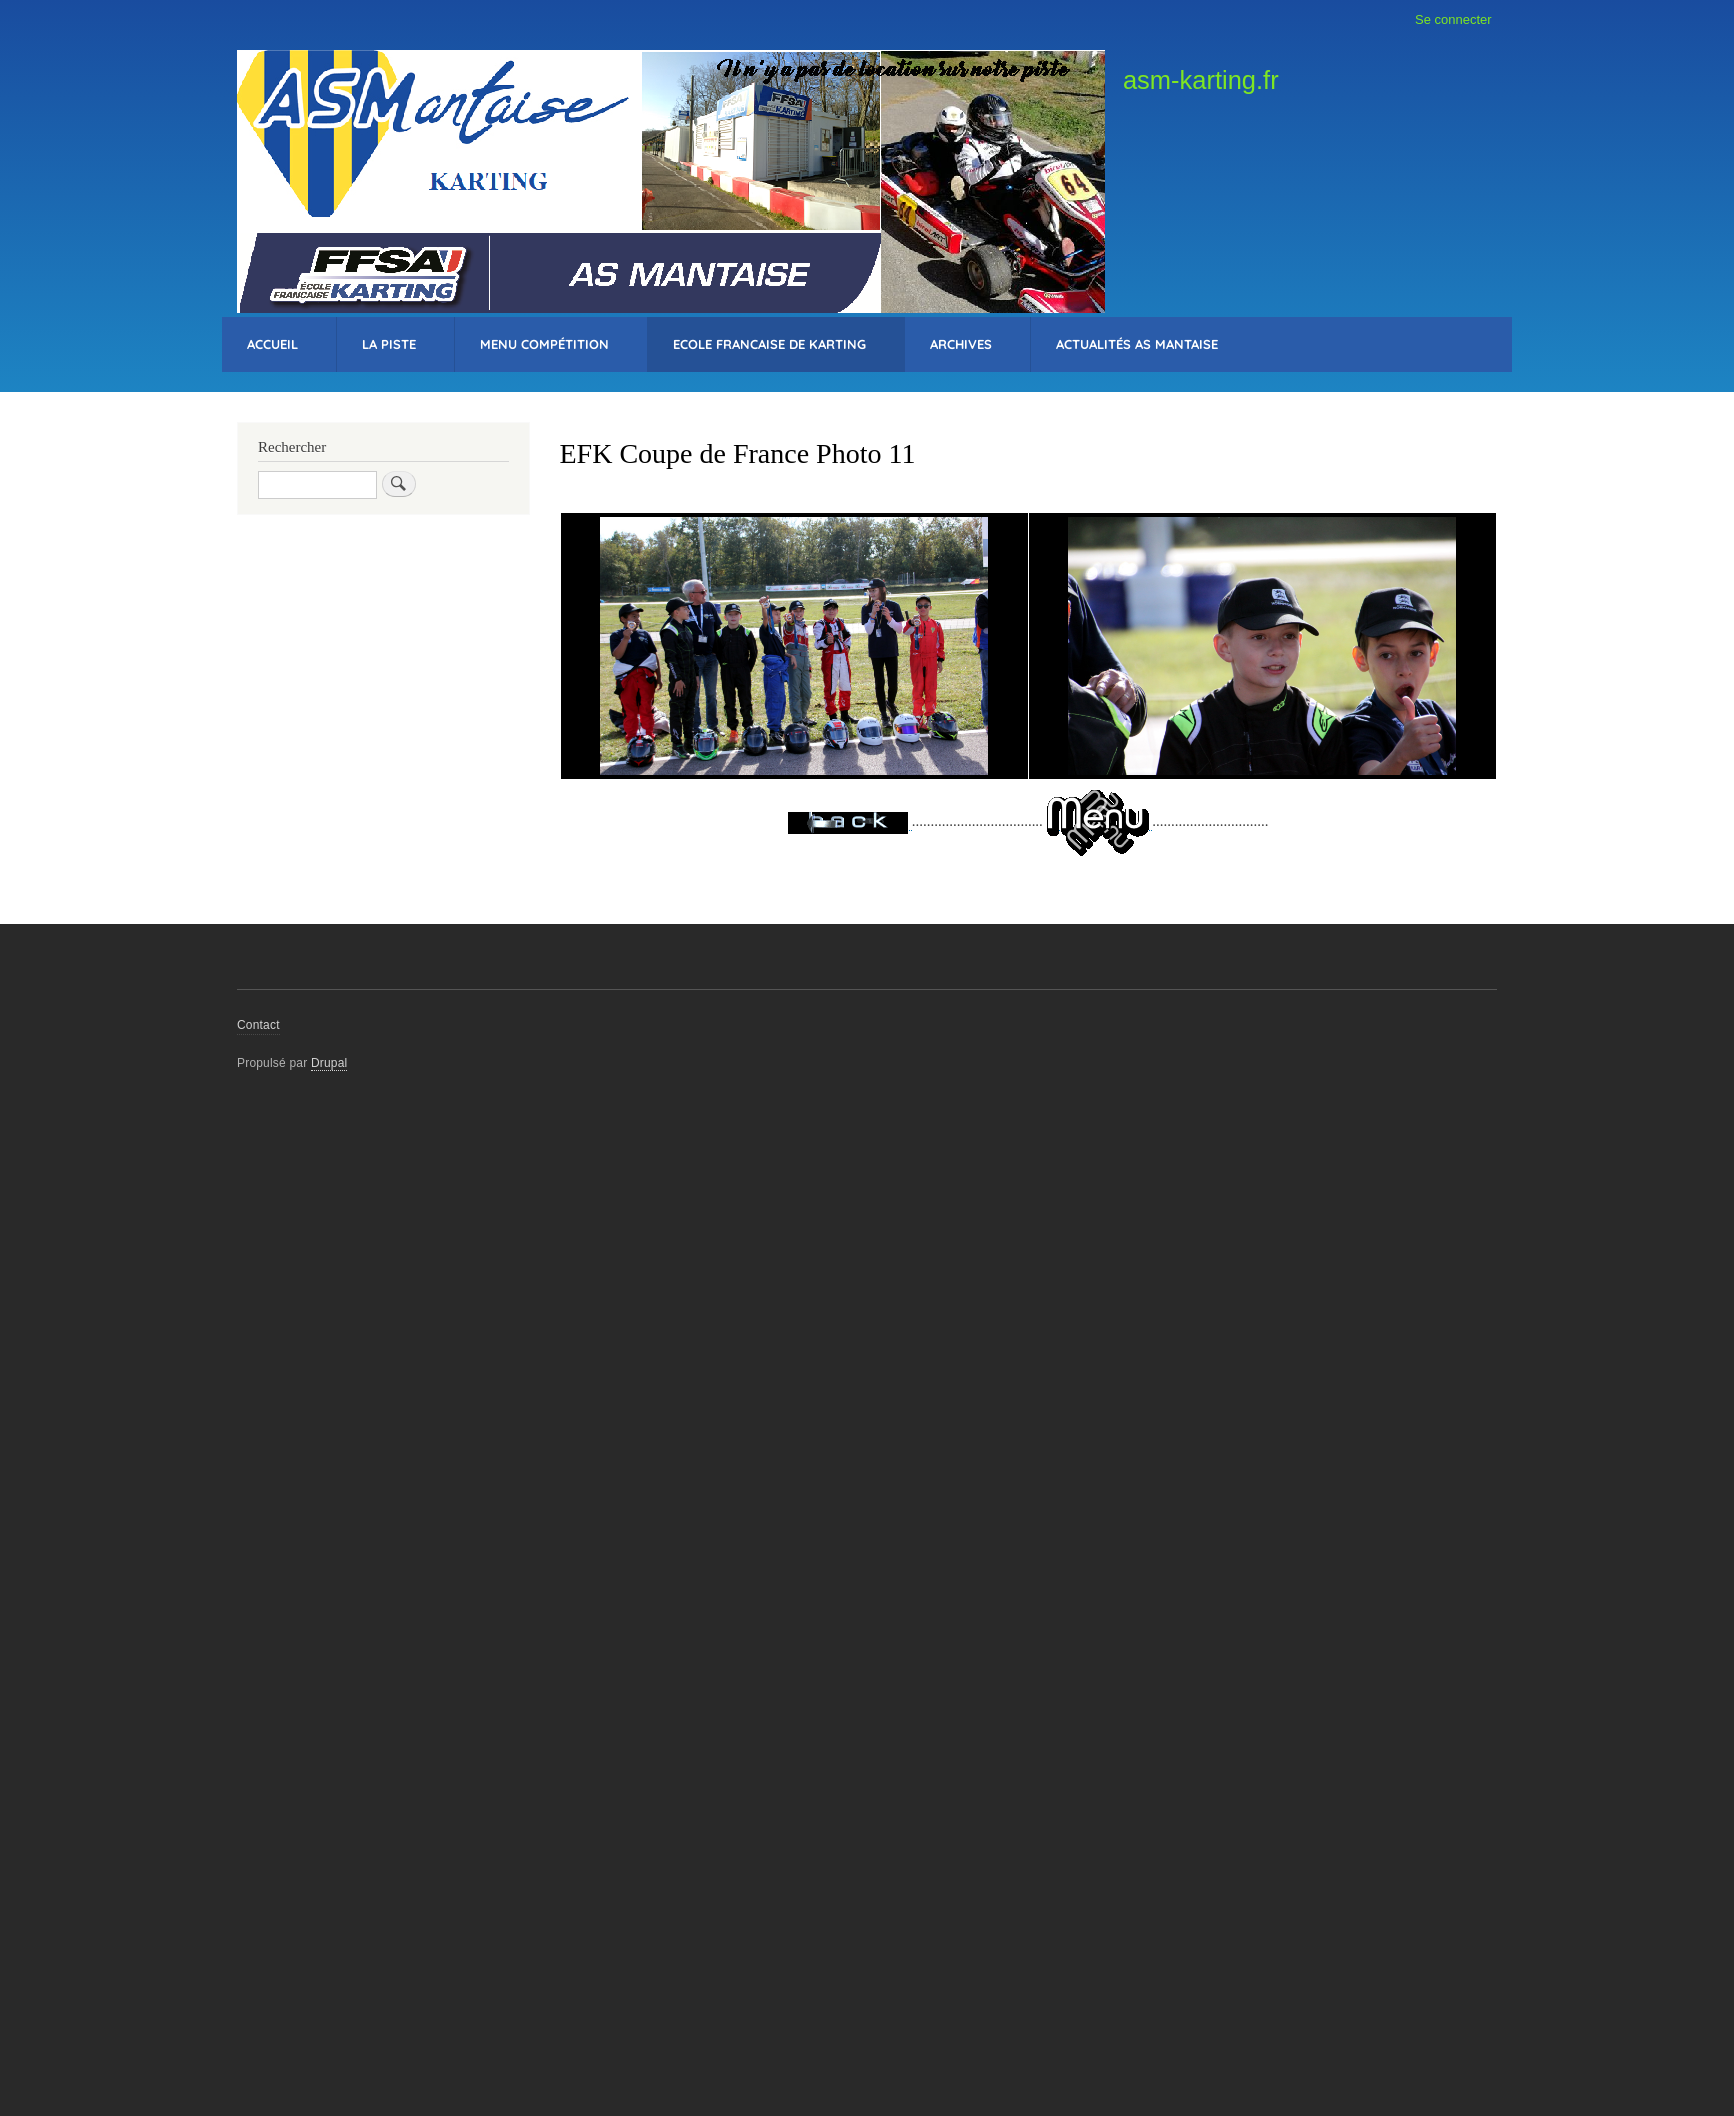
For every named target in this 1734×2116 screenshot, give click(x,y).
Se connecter (1453, 19)
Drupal (329, 1063)
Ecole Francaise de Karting (769, 344)
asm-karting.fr (1201, 80)
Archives (961, 344)
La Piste (389, 344)
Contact (258, 1025)
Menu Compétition (544, 344)
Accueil (272, 344)
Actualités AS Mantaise (1137, 344)
